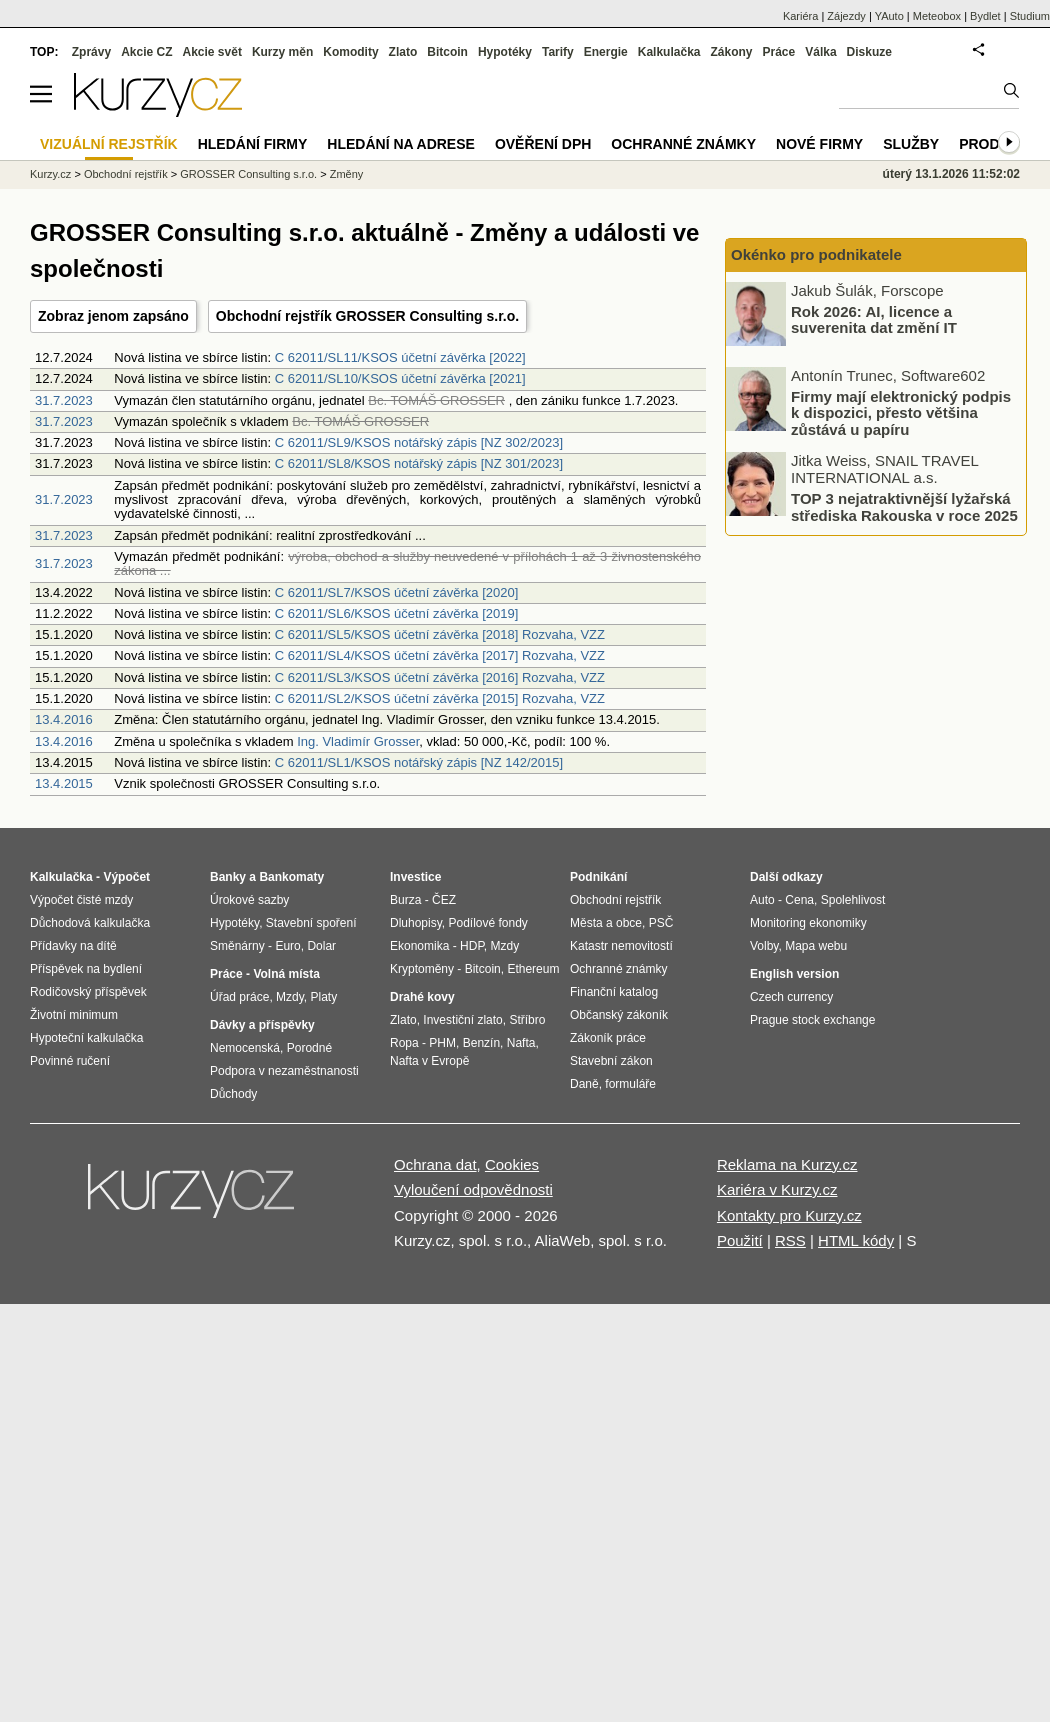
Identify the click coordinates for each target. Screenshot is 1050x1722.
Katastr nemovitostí (621, 946)
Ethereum (533, 969)
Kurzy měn (282, 52)
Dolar (321, 946)
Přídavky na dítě (73, 946)
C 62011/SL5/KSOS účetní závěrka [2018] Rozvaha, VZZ (440, 634)
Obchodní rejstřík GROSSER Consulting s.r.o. (367, 316)
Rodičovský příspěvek (88, 992)
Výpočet (126, 877)
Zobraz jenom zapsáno (113, 316)
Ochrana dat (435, 1164)
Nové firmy (819, 144)
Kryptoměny (422, 969)
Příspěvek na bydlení (86, 969)
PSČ (661, 923)
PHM (442, 1043)
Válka (820, 52)
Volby (764, 946)
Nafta (521, 1043)
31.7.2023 (64, 400)
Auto (762, 900)
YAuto (889, 16)
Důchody (233, 1094)
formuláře (630, 1084)
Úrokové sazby (249, 900)
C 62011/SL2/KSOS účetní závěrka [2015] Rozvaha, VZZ (440, 698)
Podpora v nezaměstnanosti (284, 1071)
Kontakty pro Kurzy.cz (789, 1215)
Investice (415, 877)
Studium (1030, 16)
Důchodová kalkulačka (90, 923)
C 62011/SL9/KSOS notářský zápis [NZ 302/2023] (419, 442)
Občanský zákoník (619, 1015)
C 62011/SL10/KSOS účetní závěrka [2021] (400, 378)
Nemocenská (245, 1048)
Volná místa (286, 974)
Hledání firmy (253, 144)
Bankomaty (291, 877)
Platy (324, 997)
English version (794, 974)
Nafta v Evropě (429, 1061)
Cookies (512, 1164)
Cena (799, 900)
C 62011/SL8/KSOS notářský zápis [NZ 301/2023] (419, 463)
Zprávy (91, 52)
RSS (790, 1240)
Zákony (731, 52)
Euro (287, 946)
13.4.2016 (64, 719)
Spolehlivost (853, 900)
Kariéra (800, 16)
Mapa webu (816, 946)
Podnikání (598, 877)
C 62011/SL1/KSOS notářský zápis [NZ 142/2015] (419, 762)
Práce (779, 52)
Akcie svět (212, 52)
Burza (405, 900)
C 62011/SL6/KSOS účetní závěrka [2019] (397, 613)
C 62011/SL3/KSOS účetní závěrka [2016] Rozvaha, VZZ (440, 677)
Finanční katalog (614, 992)
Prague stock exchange (812, 1020)
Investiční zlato (462, 1020)
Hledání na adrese (401, 144)
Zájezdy (846, 16)
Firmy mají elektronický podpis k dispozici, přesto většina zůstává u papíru (901, 412)
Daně (584, 1084)
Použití (740, 1240)
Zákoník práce (608, 1038)
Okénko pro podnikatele (816, 254)
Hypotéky (505, 52)
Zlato (403, 52)
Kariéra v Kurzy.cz (777, 1189)
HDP (472, 946)
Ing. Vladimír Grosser (358, 741)
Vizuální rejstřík (109, 144)
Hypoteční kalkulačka (86, 1038)
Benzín (481, 1043)
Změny (347, 174)
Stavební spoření (311, 923)
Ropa (404, 1043)
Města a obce (606, 923)
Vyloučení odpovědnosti (473, 1189)
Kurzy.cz (50, 174)
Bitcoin (447, 52)
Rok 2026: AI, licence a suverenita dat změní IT (874, 319)
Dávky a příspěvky (262, 1025)
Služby (911, 144)
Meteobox (937, 16)
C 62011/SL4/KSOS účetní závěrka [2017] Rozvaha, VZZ (440, 655)
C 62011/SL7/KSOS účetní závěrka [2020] (397, 592)
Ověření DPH (543, 144)
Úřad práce (239, 997)
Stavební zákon (611, 1061)
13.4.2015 (64, 783)
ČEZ (444, 900)
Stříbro (527, 1020)
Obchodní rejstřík (126, 174)
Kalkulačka (669, 52)
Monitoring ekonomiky (808, 923)
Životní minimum (74, 1015)
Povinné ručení (70, 1061)
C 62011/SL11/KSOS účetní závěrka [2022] (400, 357)
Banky (228, 877)
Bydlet (985, 16)
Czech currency (791, 997)
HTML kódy (856, 1240)
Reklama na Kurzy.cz (787, 1164)
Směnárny (237, 946)
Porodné (309, 1048)
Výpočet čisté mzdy (81, 900)
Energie (606, 52)
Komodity (350, 52)
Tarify (558, 52)
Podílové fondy (487, 923)
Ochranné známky (683, 144)
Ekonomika (419, 946)
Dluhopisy (416, 923)
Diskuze (869, 52)
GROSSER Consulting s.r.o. (248, 174)
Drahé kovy (422, 997)
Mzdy (290, 997)
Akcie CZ (146, 52)
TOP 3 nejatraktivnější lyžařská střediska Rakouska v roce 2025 (904, 507)
